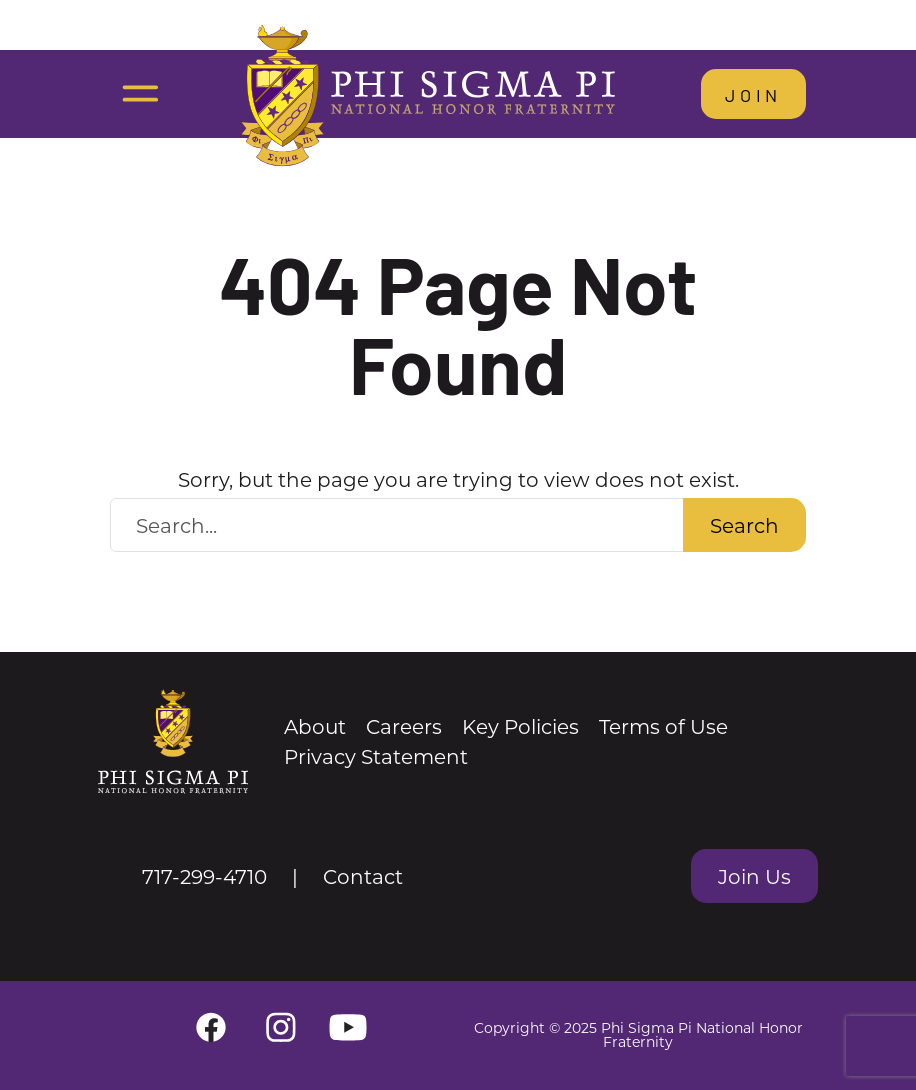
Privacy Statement (376, 756)
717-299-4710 (204, 876)
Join (753, 94)
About (315, 726)
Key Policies (520, 726)
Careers (404, 726)
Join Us (754, 876)
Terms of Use (663, 726)
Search (744, 525)
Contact (363, 876)
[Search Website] (397, 525)
